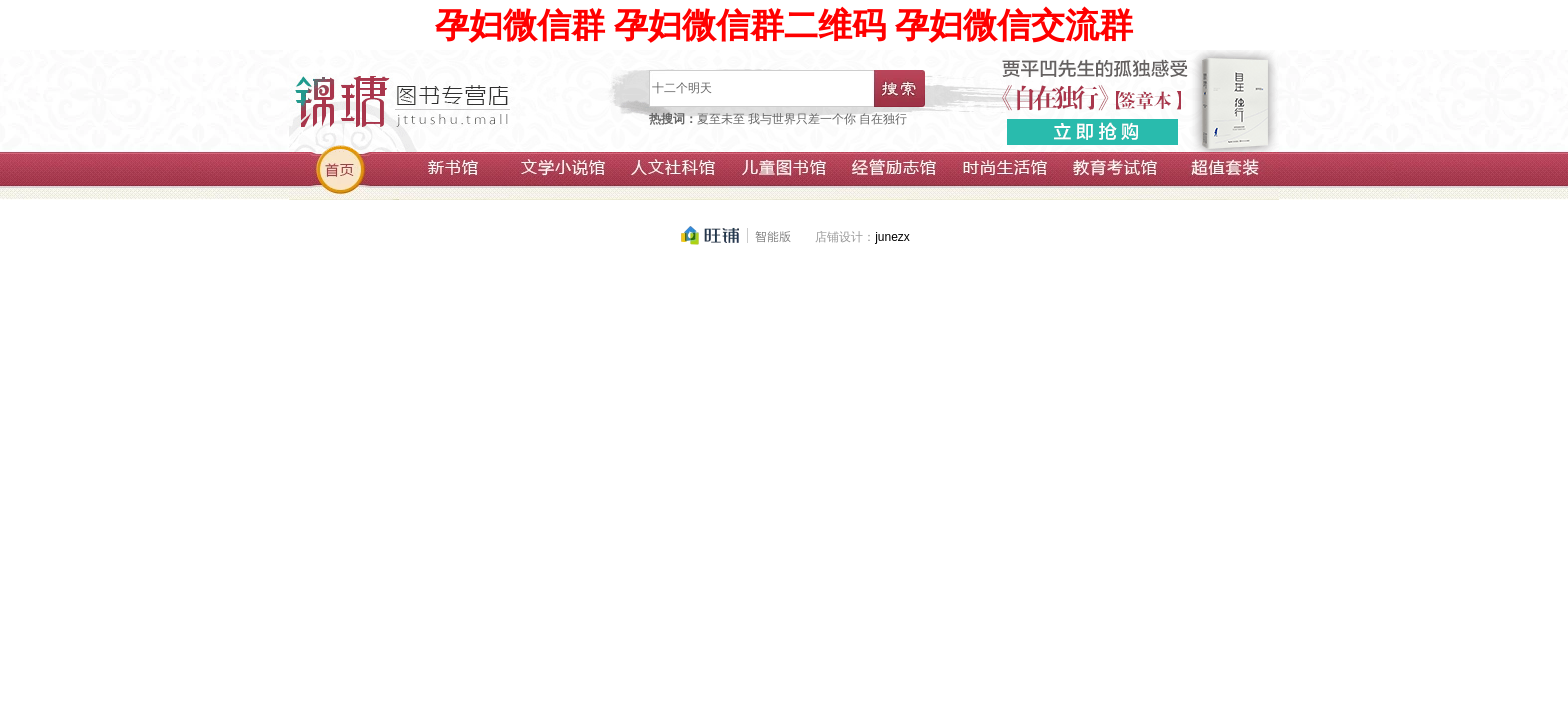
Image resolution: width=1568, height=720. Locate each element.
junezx (892, 237)
